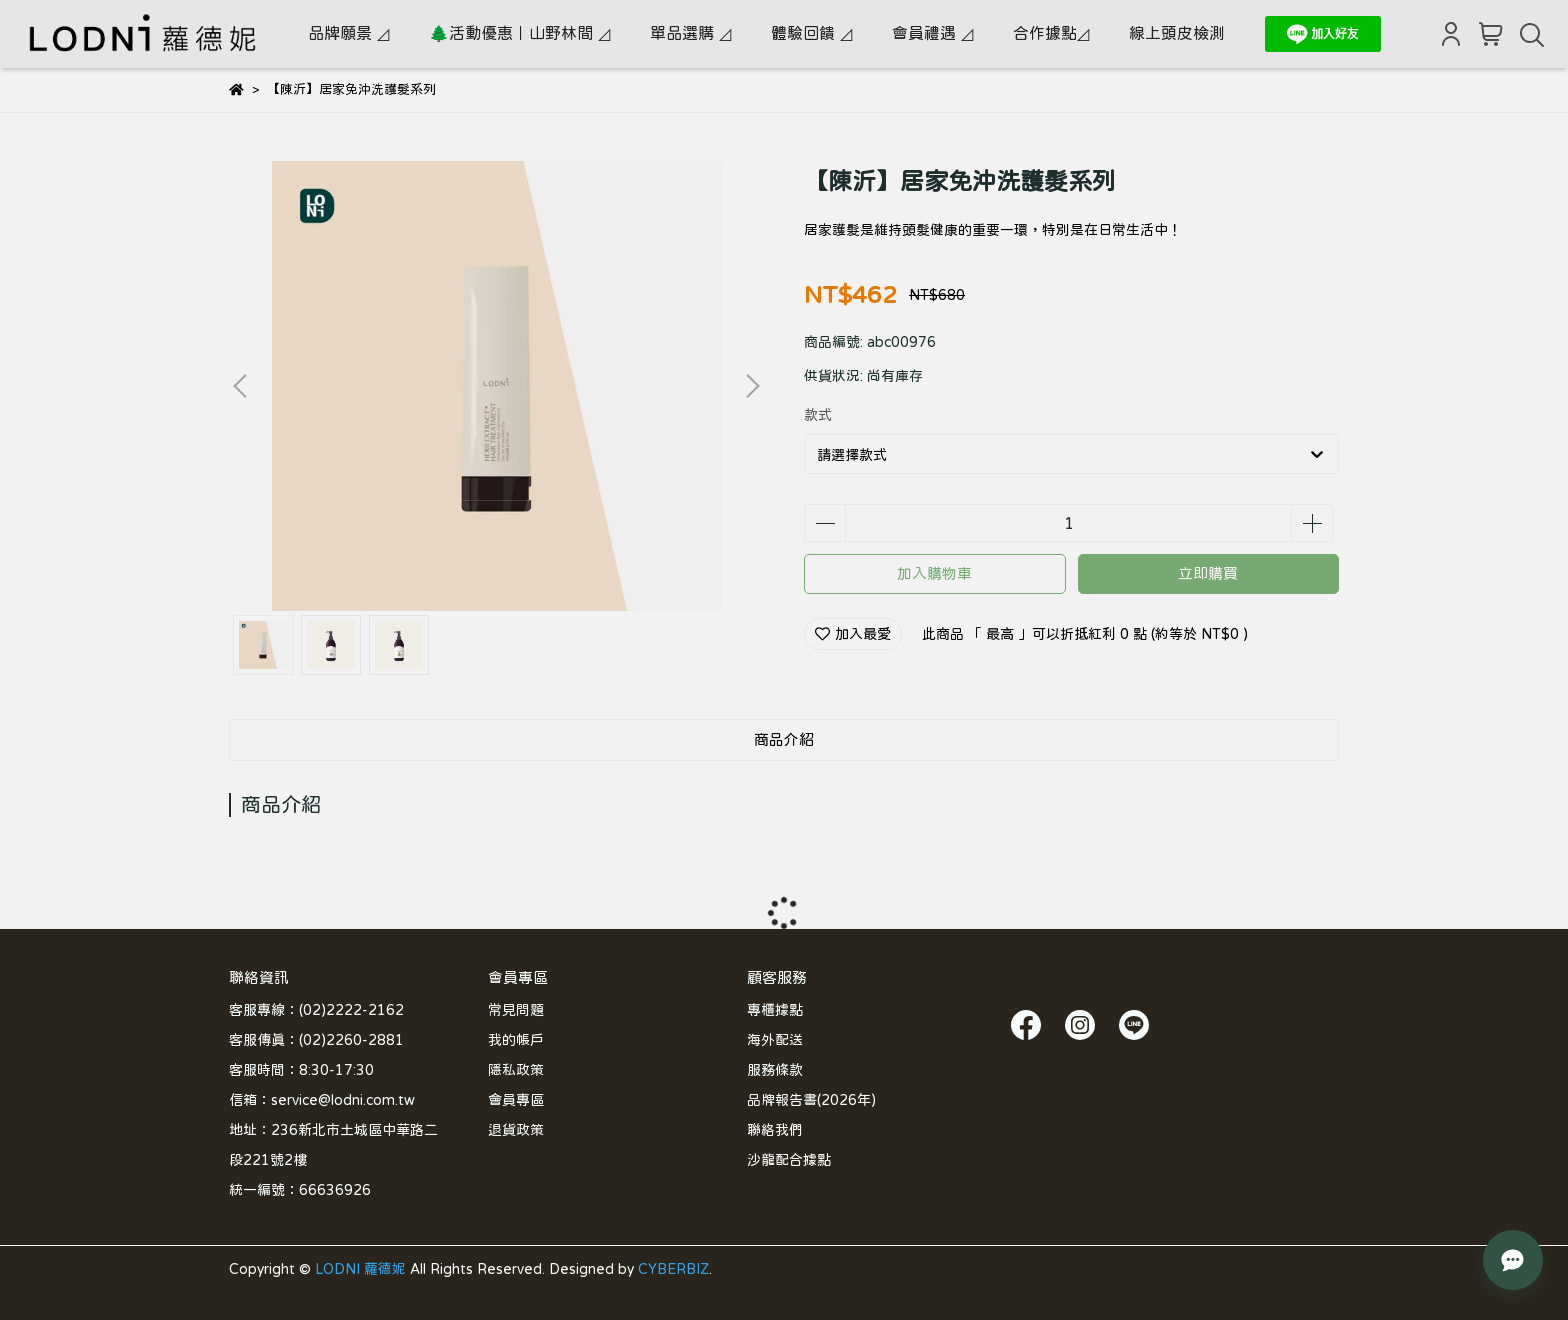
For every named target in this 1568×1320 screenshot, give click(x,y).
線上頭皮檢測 (1177, 33)
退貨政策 (516, 1130)
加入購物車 (934, 573)
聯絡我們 (775, 1130)
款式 (818, 415)
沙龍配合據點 (789, 1160)
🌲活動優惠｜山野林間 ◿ (519, 33)
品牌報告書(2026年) (811, 1100)
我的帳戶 (516, 1040)
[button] (752, 386)
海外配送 (775, 1040)
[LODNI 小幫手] (1513, 1260)
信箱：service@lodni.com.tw (322, 1100)
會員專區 (516, 1100)
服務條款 (775, 1070)
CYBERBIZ (673, 1269)
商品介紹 (784, 739)
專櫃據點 (775, 1010)
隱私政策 (516, 1070)
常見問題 (516, 1010)
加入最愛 (853, 634)
